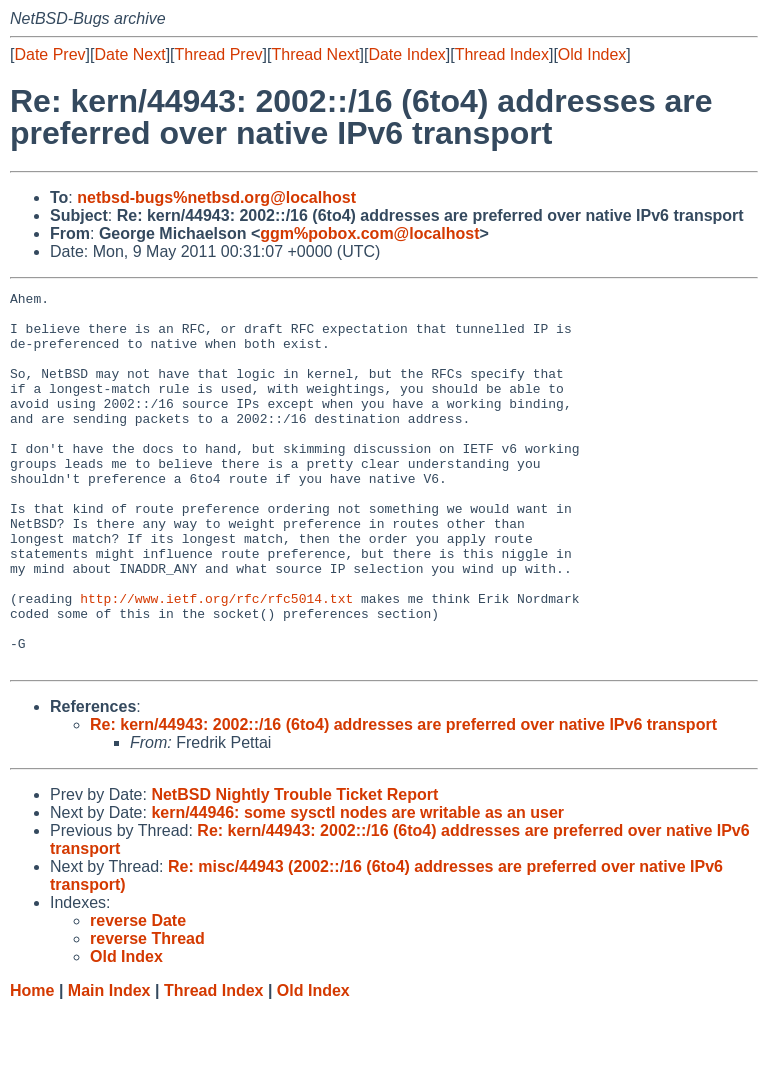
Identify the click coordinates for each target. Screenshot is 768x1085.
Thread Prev (219, 54)
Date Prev (49, 54)
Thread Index (502, 54)
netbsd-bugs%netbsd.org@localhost (216, 197)
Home (32, 1065)
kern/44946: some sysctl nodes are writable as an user (357, 887)
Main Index (109, 1065)
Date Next (129, 54)
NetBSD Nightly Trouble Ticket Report (294, 869)
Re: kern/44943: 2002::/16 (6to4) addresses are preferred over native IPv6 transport (403, 799)
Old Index (592, 54)
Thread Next (315, 54)
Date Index (406, 54)
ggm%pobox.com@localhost (369, 233)
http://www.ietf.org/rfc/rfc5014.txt (216, 661)
